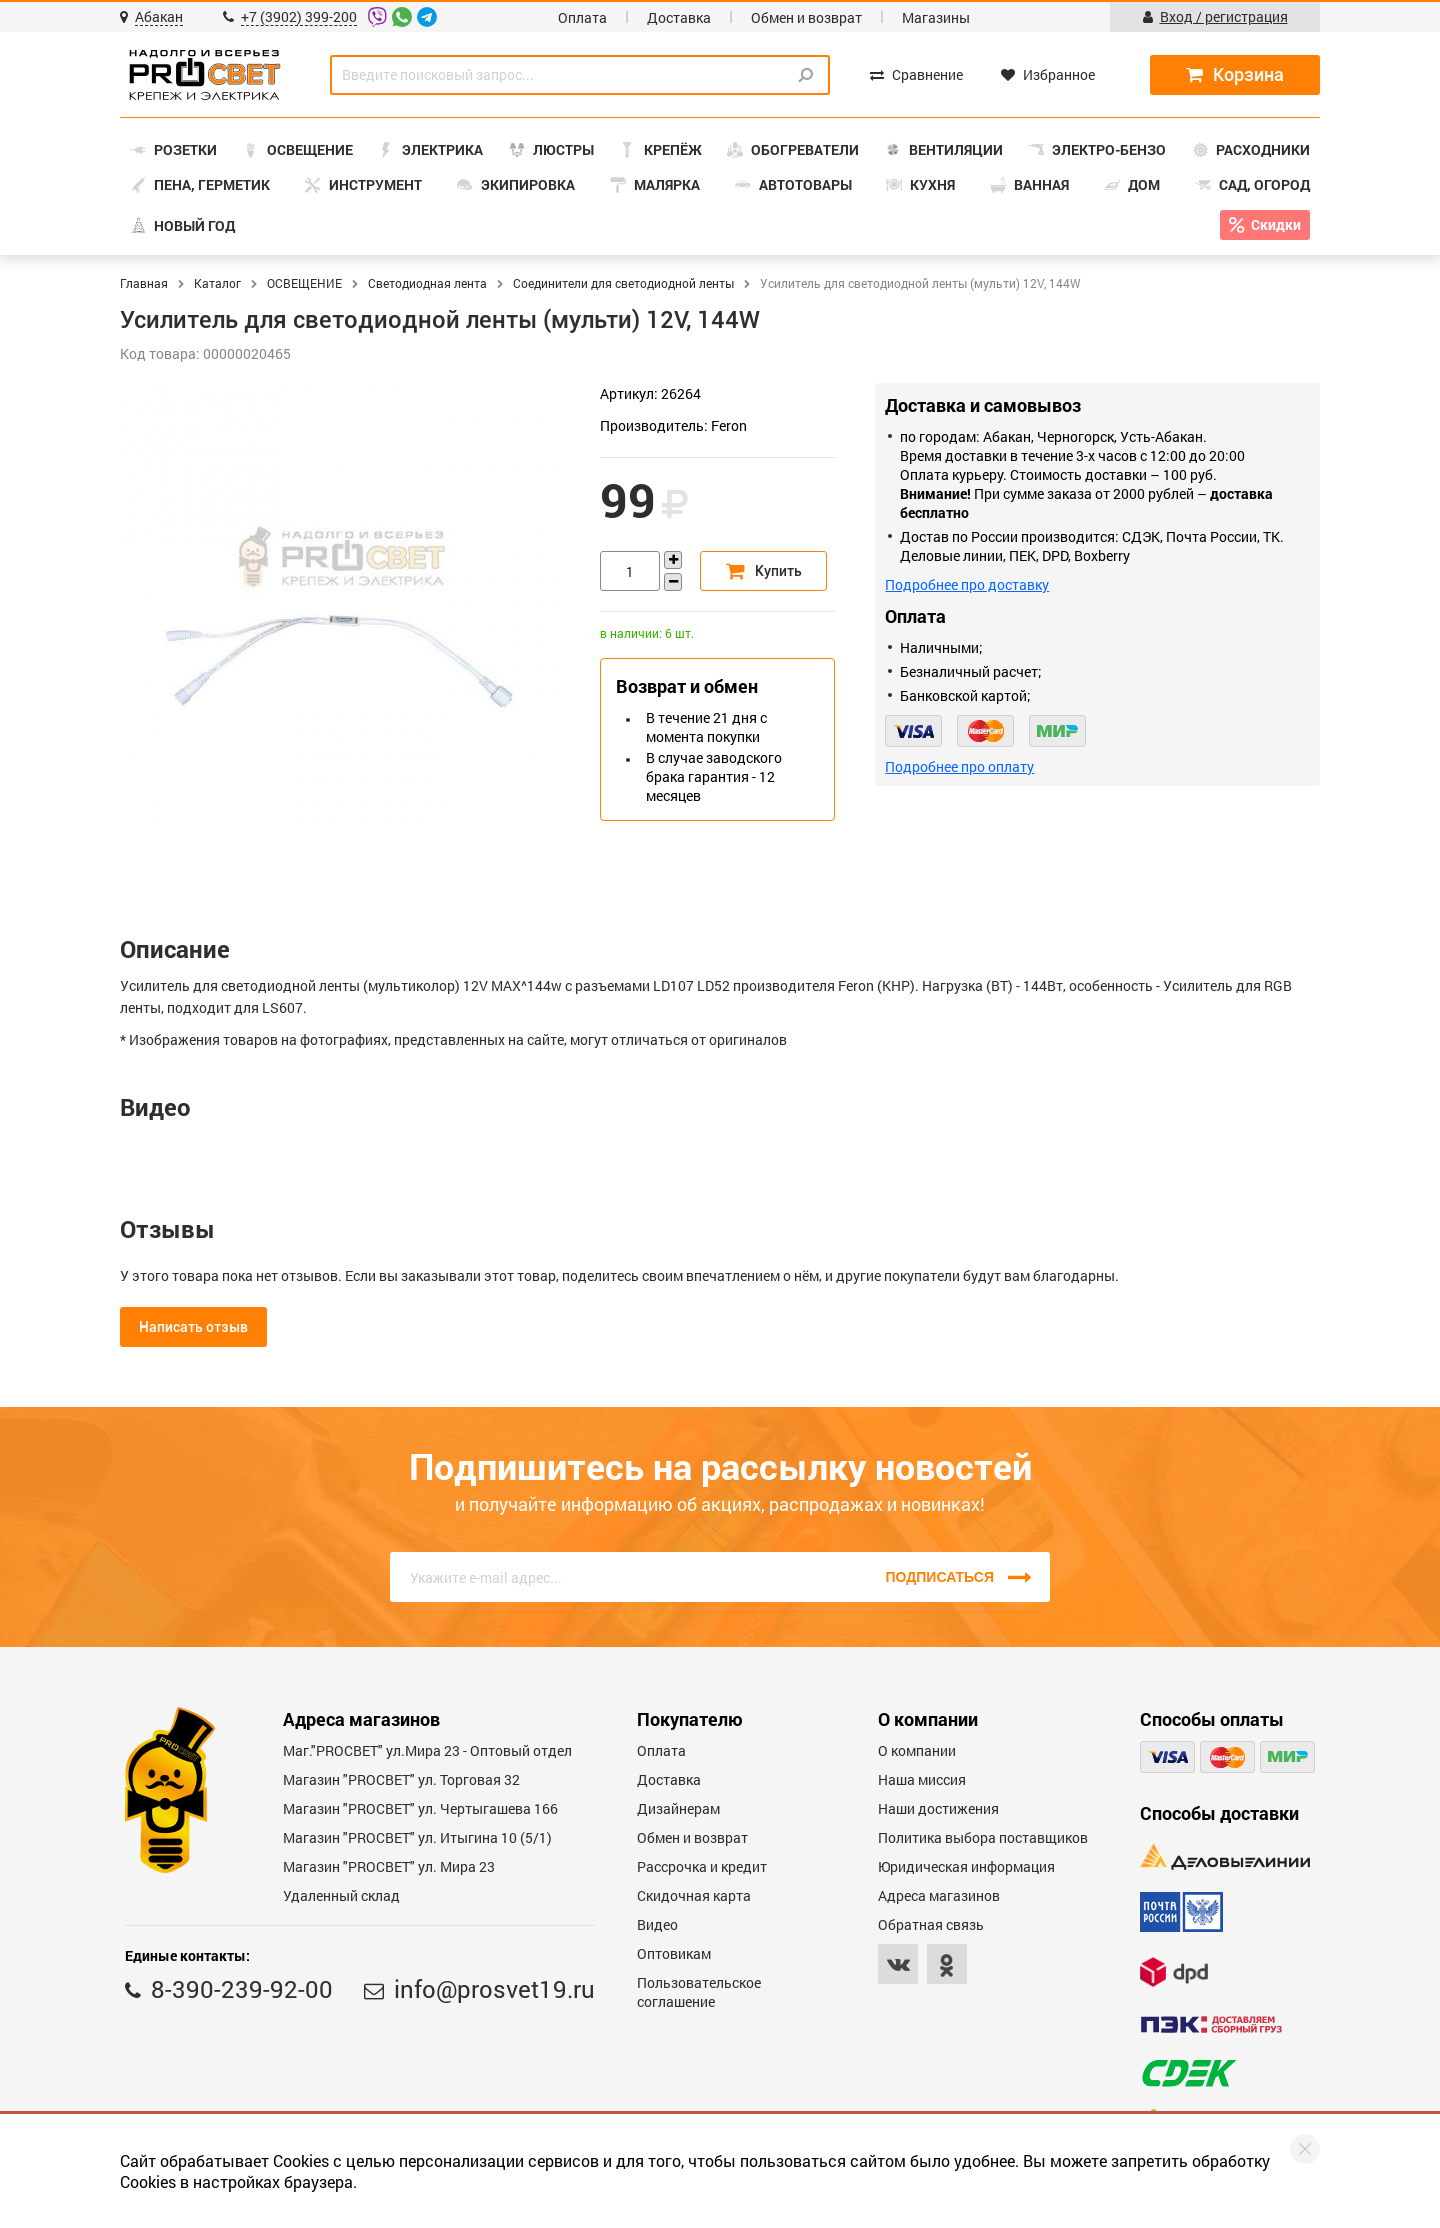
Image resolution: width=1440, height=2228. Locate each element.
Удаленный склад (341, 1895)
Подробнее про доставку (967, 584)
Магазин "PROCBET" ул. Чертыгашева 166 (420, 1808)
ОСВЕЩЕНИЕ (304, 283)
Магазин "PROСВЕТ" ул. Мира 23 (389, 1866)
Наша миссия (922, 1779)
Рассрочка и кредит (702, 1866)
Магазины (936, 17)
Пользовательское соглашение (699, 1992)
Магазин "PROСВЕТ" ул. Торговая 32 (401, 1779)
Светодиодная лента (427, 283)
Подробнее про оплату (959, 766)
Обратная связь (931, 1924)
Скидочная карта (694, 1895)
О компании (917, 1750)
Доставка (679, 17)
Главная (144, 283)
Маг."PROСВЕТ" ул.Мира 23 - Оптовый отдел (427, 1750)
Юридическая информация (966, 1866)
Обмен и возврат (806, 17)
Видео (657, 1924)
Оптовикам (674, 1953)
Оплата (582, 17)
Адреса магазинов (939, 1895)
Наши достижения (938, 1808)
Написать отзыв (193, 1327)
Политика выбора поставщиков (983, 1837)
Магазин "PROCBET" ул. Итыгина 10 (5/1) (417, 1837)
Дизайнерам (678, 1808)
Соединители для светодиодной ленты (623, 283)
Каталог (217, 283)
